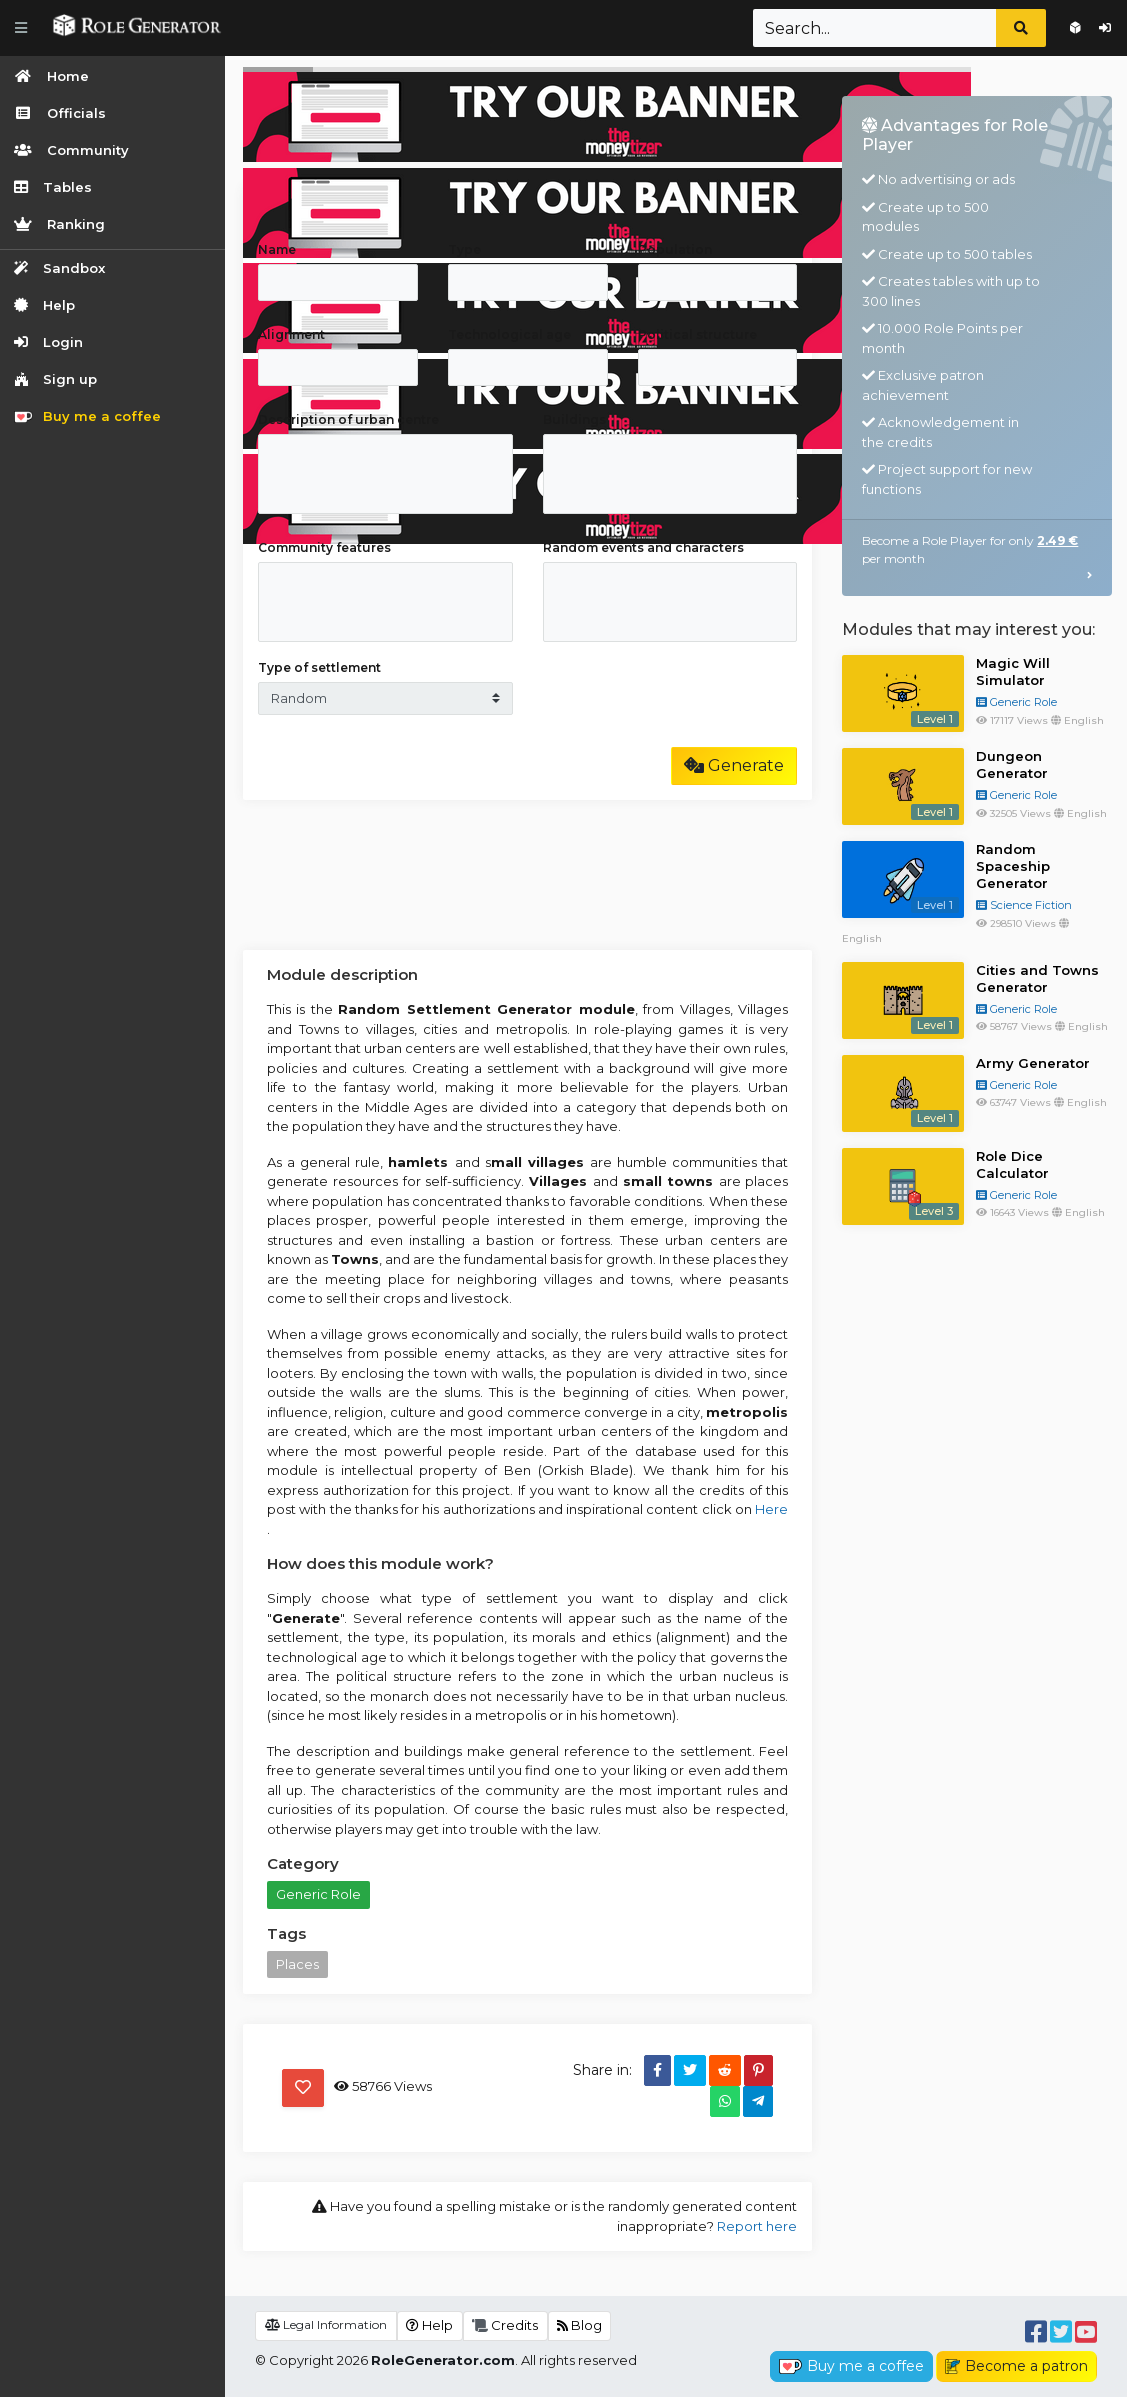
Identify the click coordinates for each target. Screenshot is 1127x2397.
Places (297, 1964)
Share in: (602, 2070)
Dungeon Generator (1012, 764)
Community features (324, 547)
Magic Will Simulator (1013, 671)
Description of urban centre (348, 419)
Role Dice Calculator (1012, 1164)
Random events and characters (643, 547)
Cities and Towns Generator (1037, 978)
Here (771, 1509)
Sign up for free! (1075, 28)
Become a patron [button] (1016, 2366)
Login (1105, 28)
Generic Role (318, 1894)
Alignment (291, 334)
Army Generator (1033, 1063)
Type (464, 249)
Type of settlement (319, 667)
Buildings (574, 419)
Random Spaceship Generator (1013, 866)
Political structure (697, 334)
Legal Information (326, 2324)
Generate (734, 765)
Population (675, 249)
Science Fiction (1024, 905)
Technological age (509, 334)
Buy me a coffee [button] (851, 2366)
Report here (757, 2226)
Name (277, 249)
